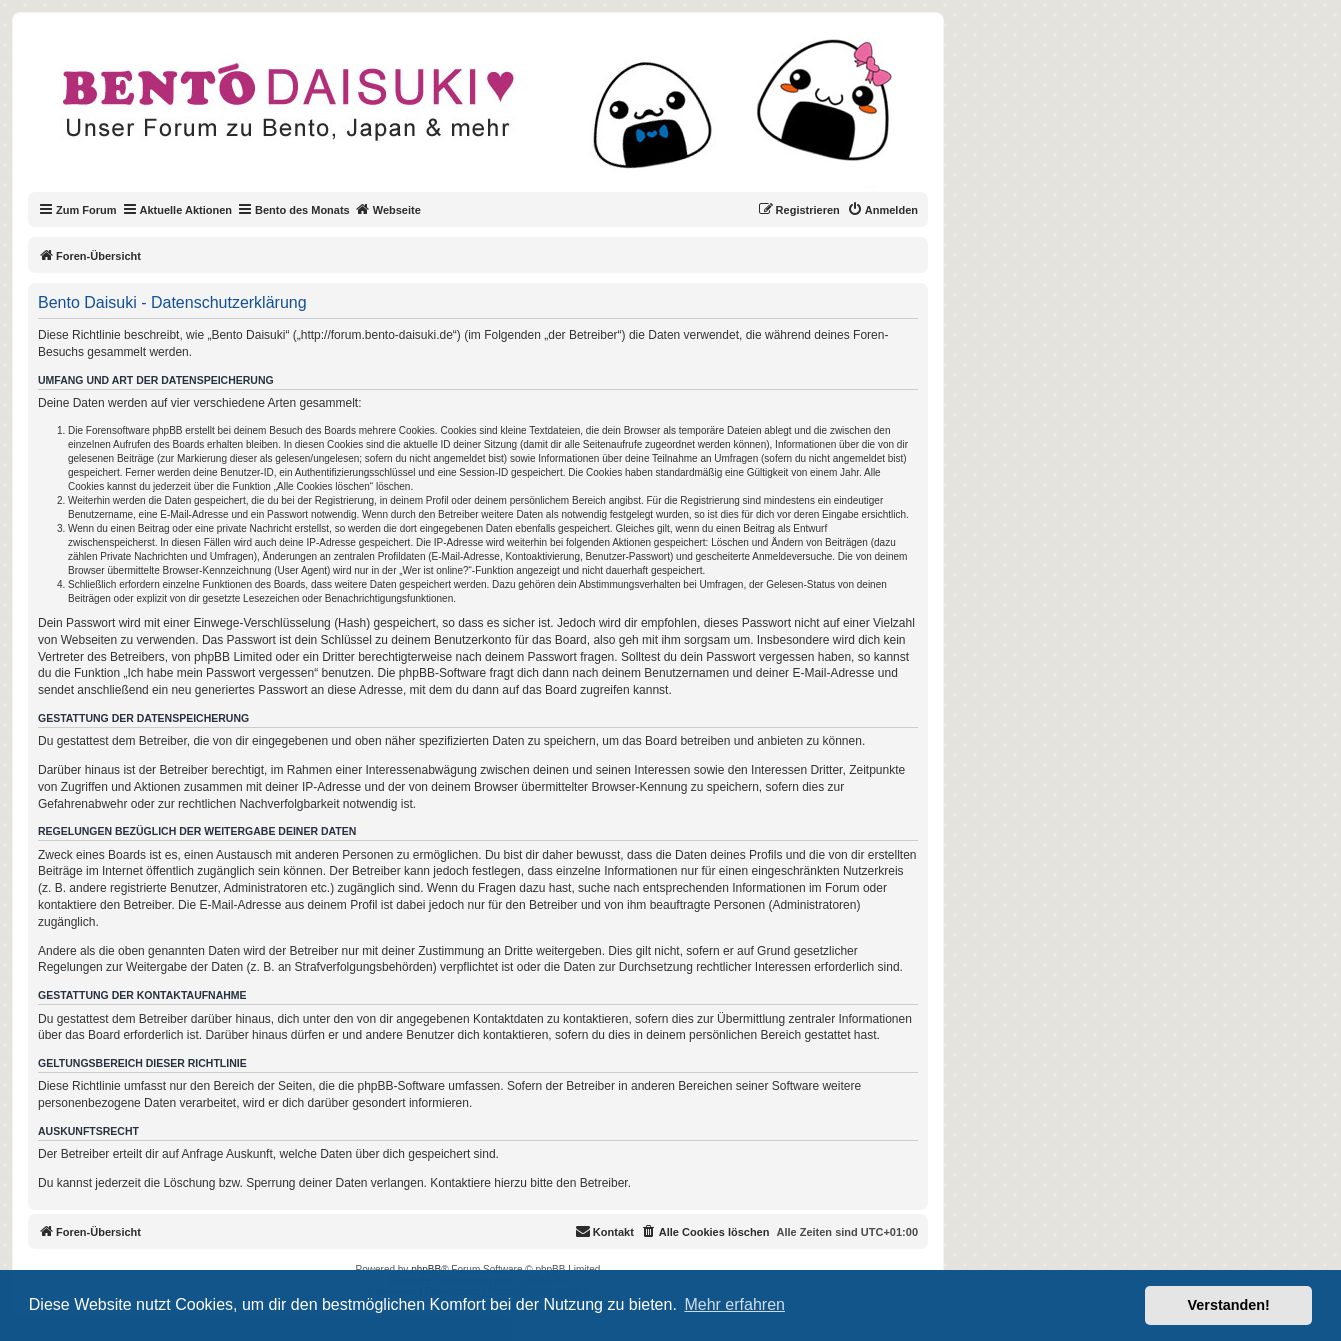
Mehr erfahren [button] (734, 1304)
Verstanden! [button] (1229, 1305)
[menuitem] (882, 210)
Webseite (388, 209)
